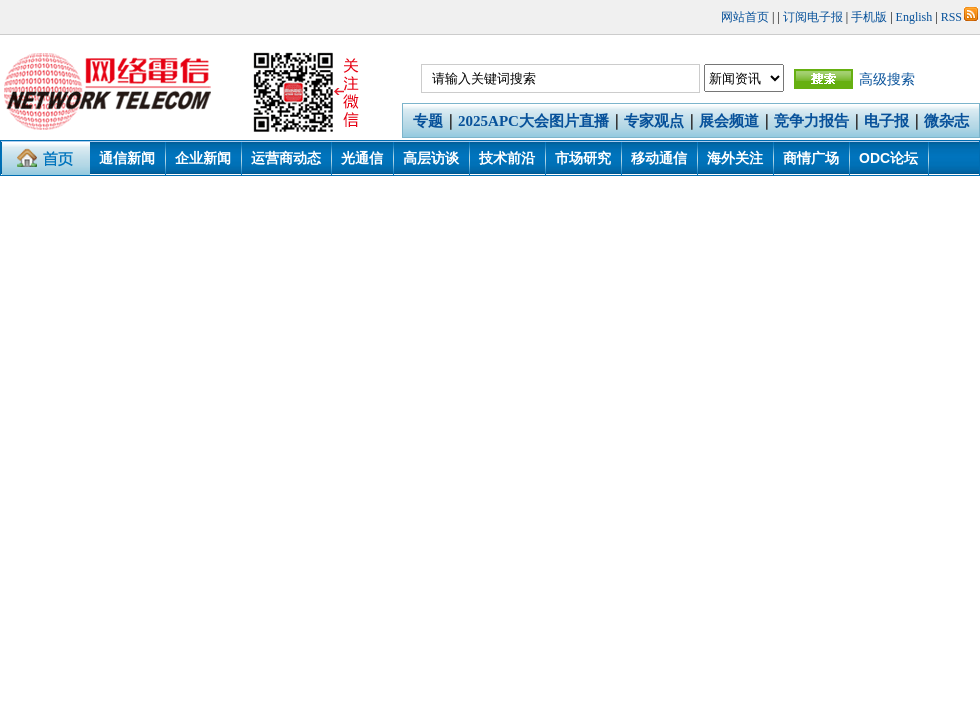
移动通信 (659, 158)
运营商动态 (286, 158)
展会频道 (729, 121)
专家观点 (654, 121)
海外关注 (735, 158)
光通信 (362, 158)
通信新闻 (127, 158)
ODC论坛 (888, 158)
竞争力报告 (811, 121)
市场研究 (583, 158)
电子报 (886, 121)
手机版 (869, 17)
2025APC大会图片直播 (533, 121)
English (914, 17)
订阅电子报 (813, 17)
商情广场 (811, 158)
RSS (959, 17)
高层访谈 (431, 158)
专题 (428, 121)
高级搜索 (887, 79)
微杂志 (946, 121)
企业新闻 (203, 158)
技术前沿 (507, 158)
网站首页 (745, 17)
